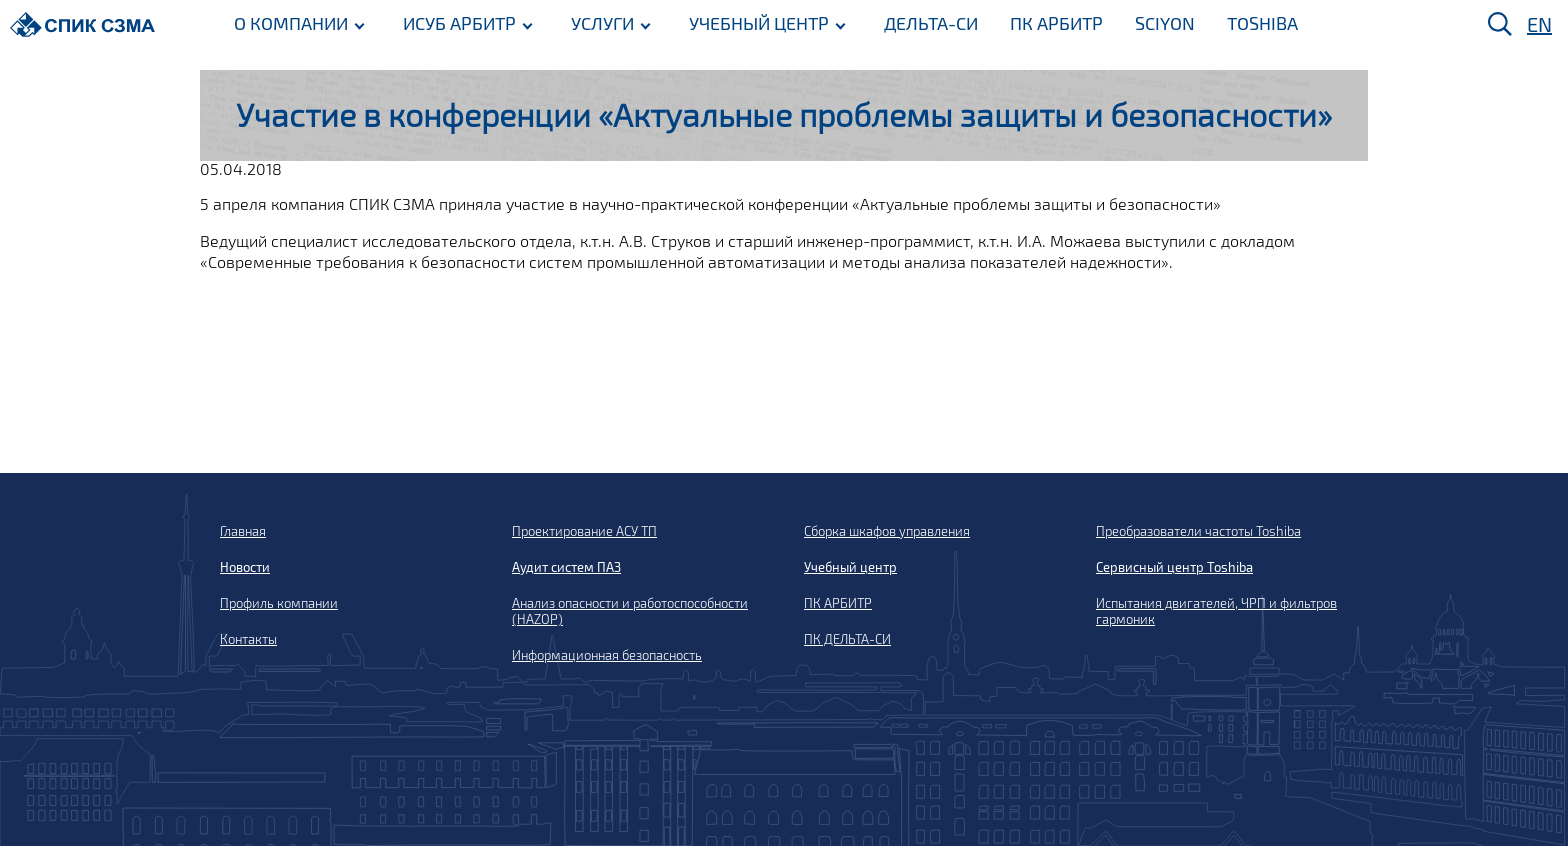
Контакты (248, 639)
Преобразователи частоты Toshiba (1198, 531)
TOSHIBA (1262, 23)
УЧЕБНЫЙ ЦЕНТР (759, 23)
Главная (243, 531)
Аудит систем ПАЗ (566, 567)
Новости (245, 567)
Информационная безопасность (607, 655)
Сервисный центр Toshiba (1174, 567)
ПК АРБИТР (1056, 23)
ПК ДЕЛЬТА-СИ (847, 639)
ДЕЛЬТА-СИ (931, 23)
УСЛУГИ (602, 23)
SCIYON (1165, 23)
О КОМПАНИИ (291, 23)
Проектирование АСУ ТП (584, 531)
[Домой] (82, 24)
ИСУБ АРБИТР (459, 23)
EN (1539, 24)
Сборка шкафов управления (887, 531)
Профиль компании (279, 603)
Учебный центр (850, 567)
